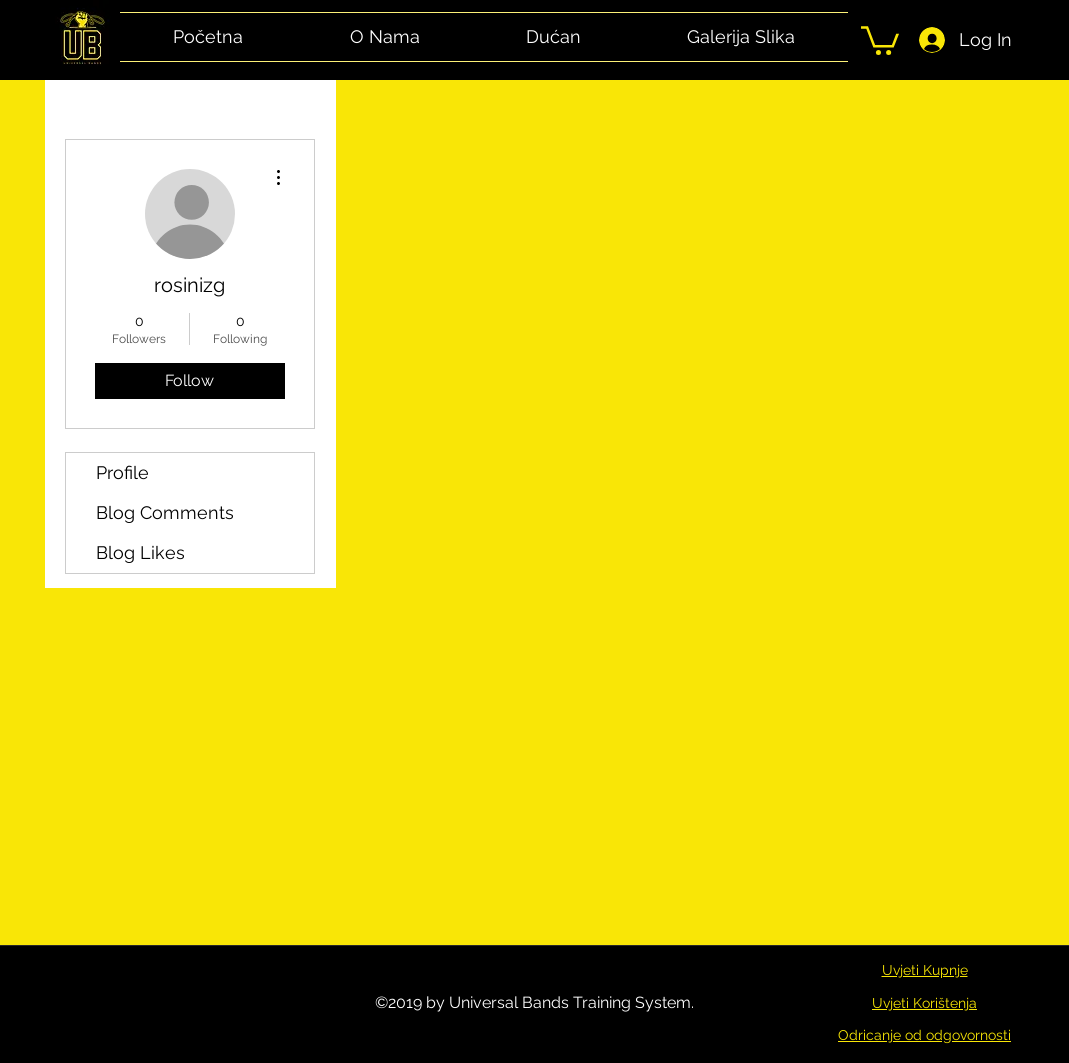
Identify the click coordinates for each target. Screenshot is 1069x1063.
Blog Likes (140, 552)
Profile (122, 472)
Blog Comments (165, 512)
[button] (880, 39)
